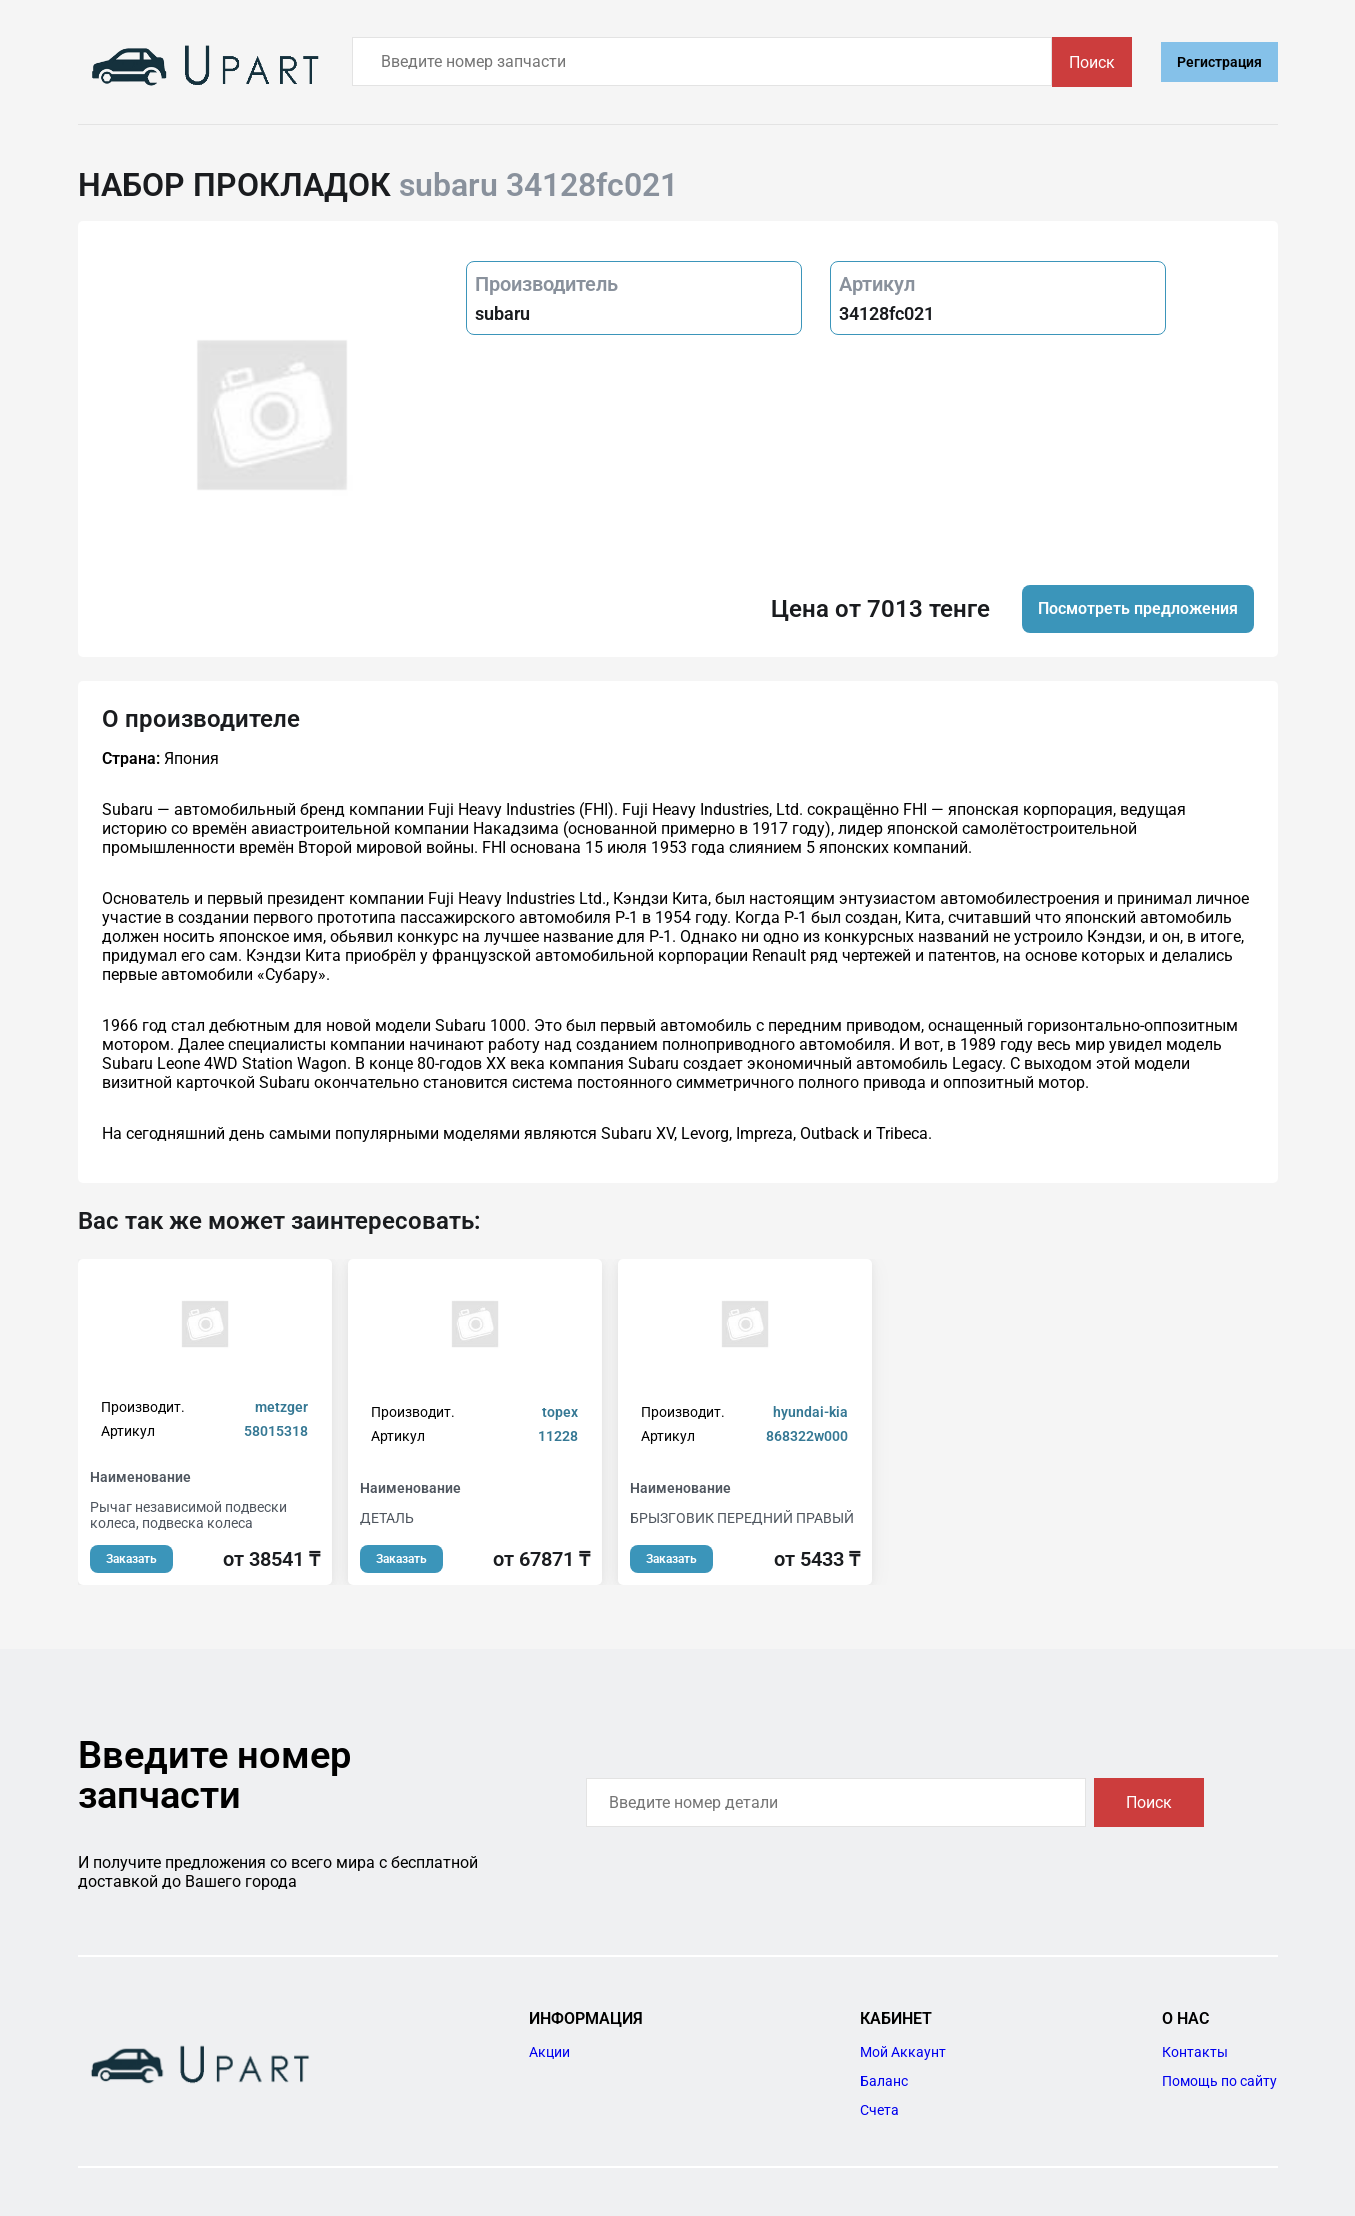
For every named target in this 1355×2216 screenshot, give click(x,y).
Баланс (884, 2081)
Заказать (131, 1559)
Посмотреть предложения (1138, 608)
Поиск (1092, 62)
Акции (549, 2052)
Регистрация (1219, 62)
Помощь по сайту (1219, 2081)
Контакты (1195, 2052)
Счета (879, 2110)
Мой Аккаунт (903, 2052)
